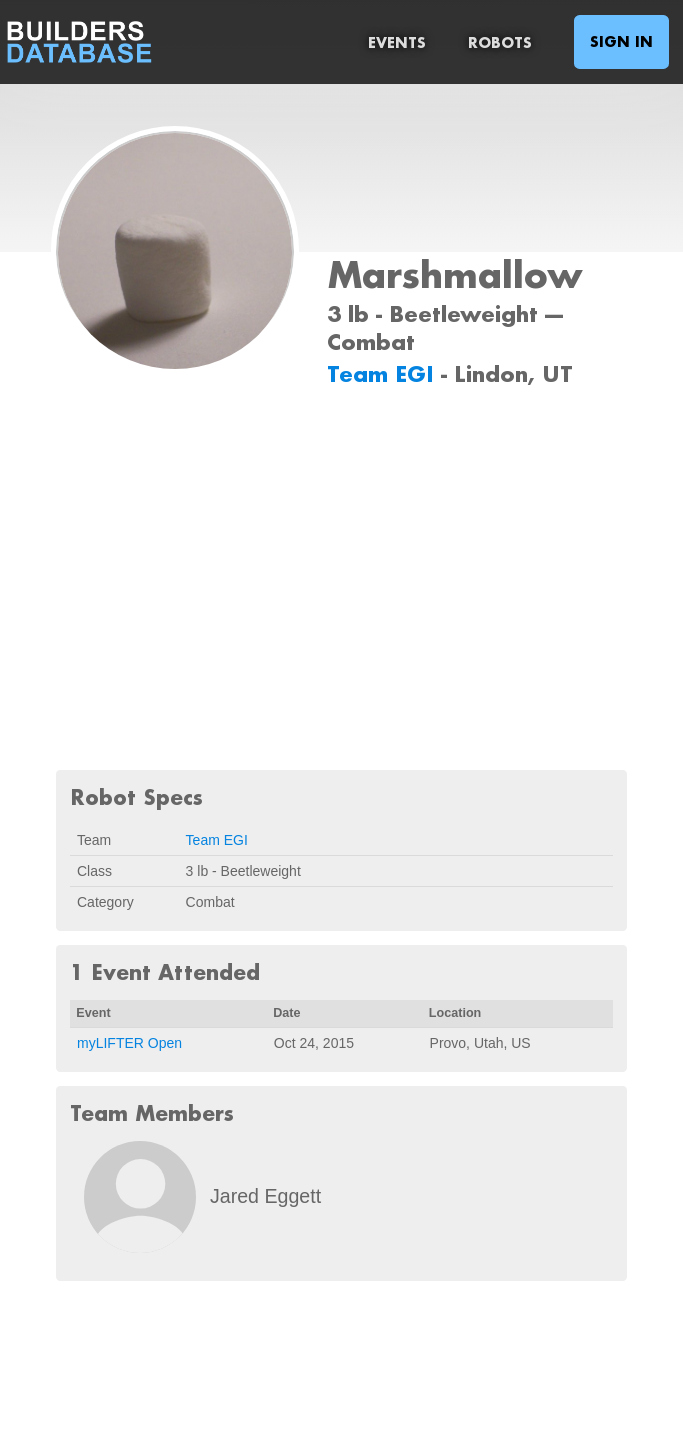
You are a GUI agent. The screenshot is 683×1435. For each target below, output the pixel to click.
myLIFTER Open (129, 1043)
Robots (500, 42)
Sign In (621, 41)
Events (397, 42)
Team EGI (384, 373)
